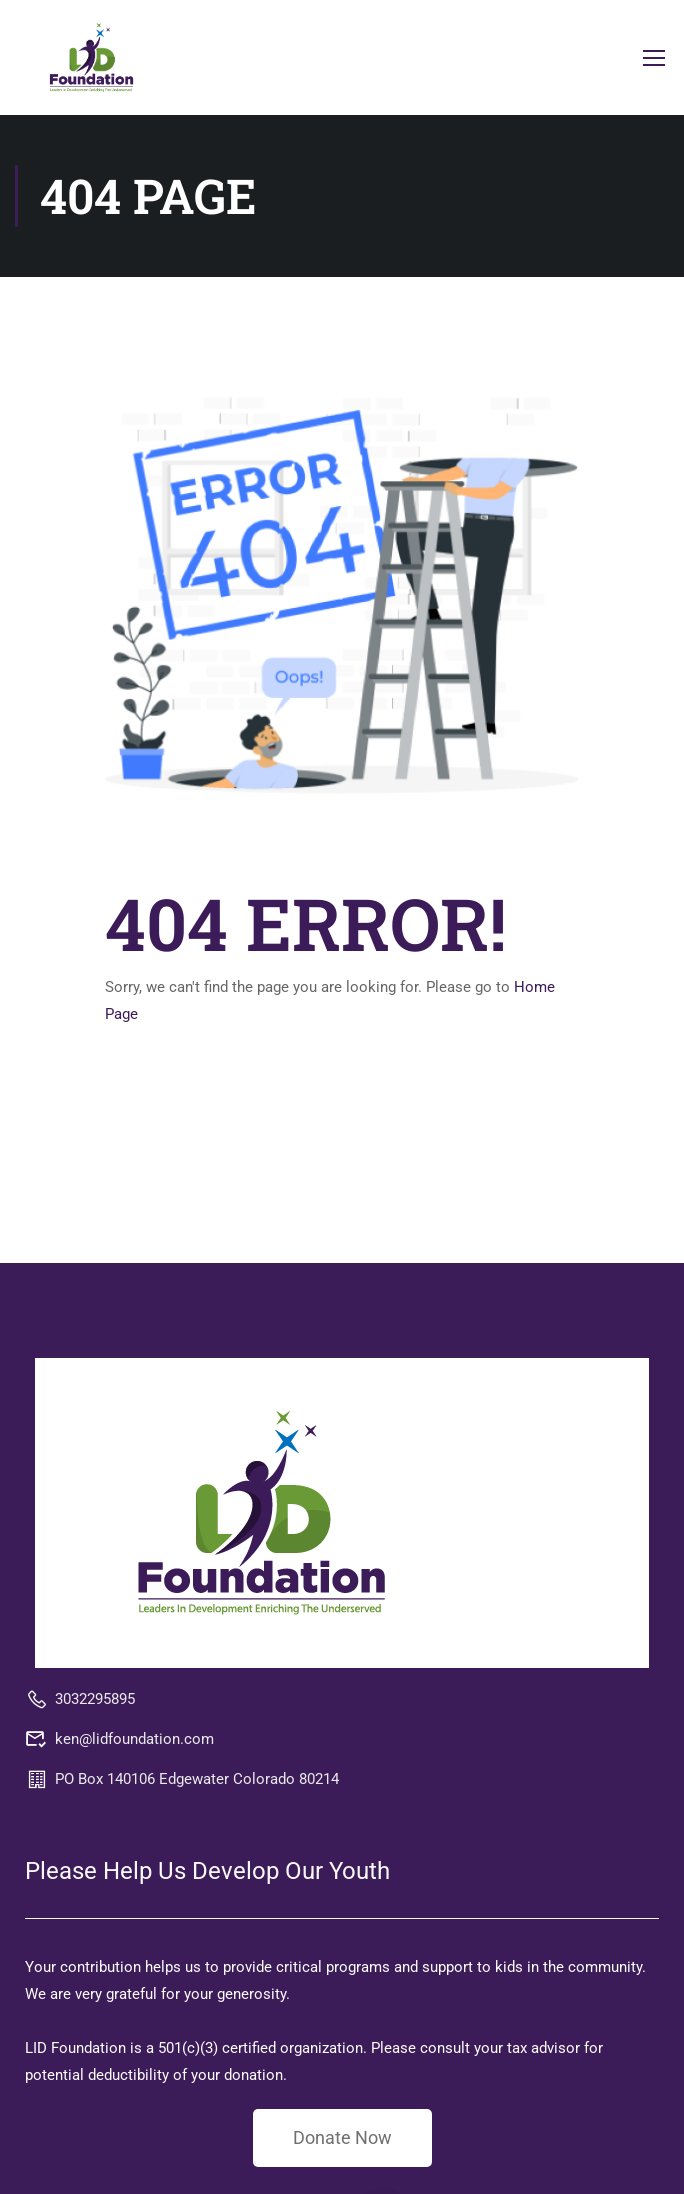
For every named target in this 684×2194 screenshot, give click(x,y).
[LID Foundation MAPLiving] (261, 1512)
